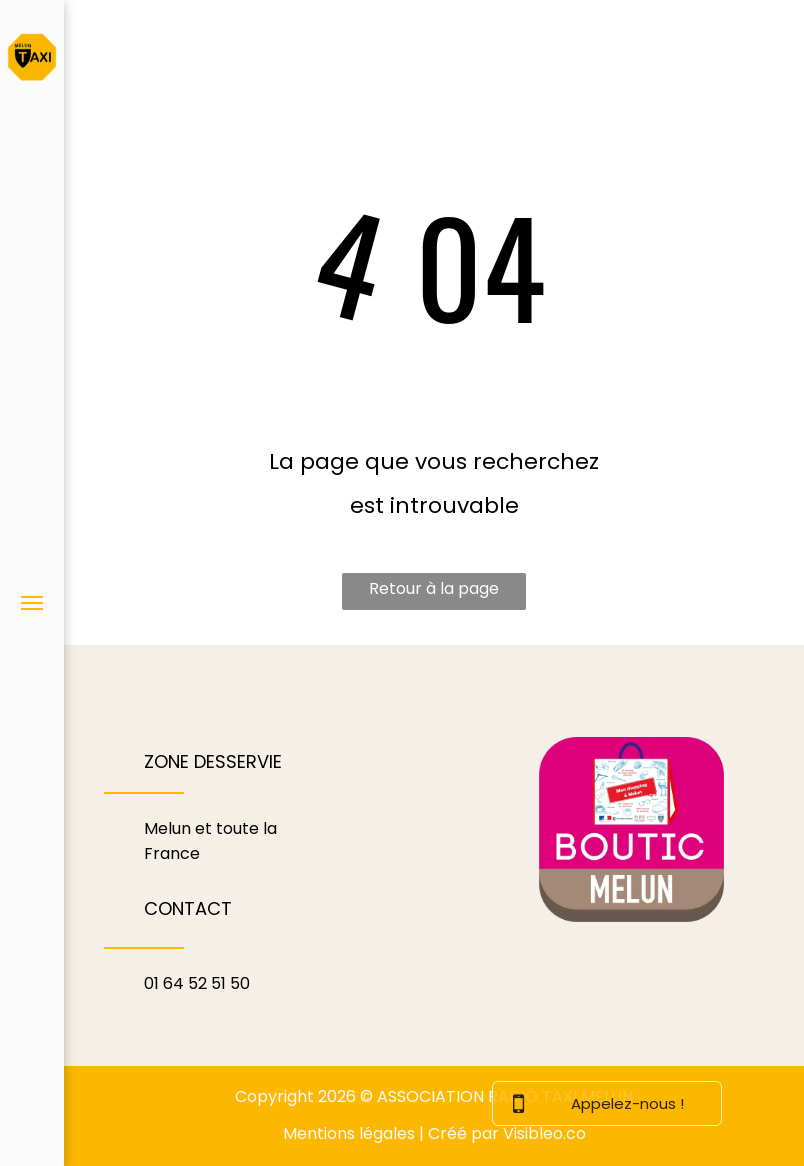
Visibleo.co (544, 1133)
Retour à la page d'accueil (434, 593)
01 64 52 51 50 (197, 983)
